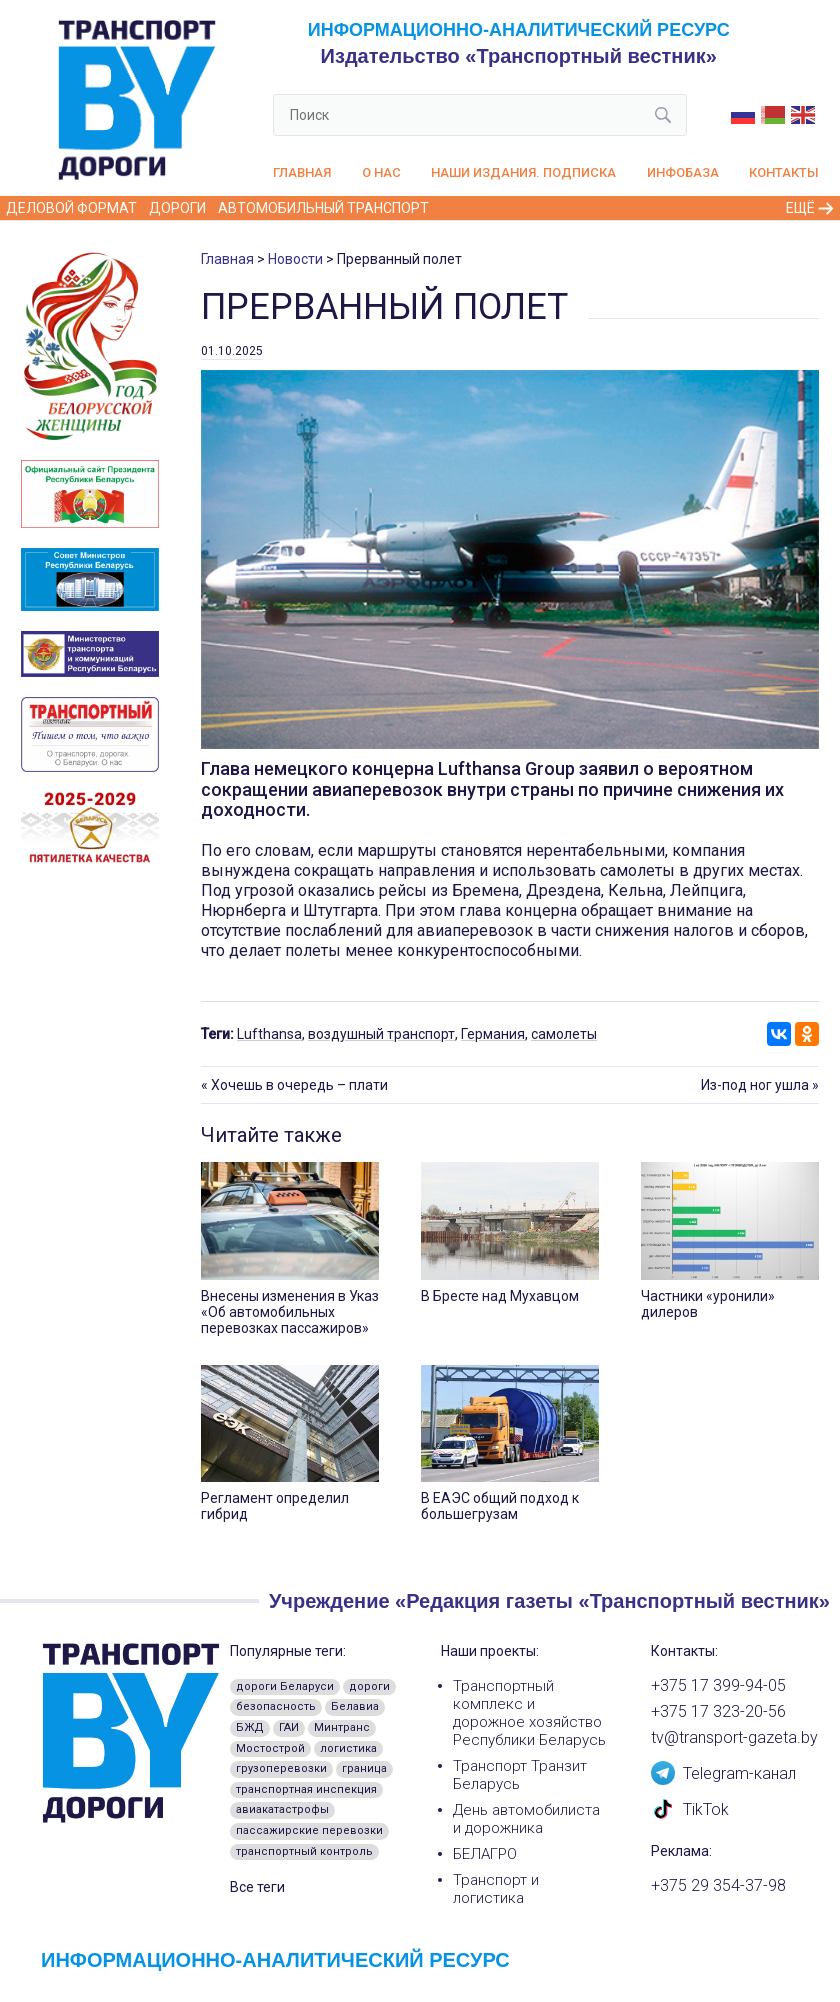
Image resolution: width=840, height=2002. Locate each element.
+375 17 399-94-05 (718, 1686)
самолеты (564, 1034)
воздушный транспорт (381, 1034)
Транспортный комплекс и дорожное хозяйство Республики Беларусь (529, 1713)
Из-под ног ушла (755, 1085)
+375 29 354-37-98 (718, 1886)
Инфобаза (683, 172)
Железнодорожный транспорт (558, 208)
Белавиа (355, 1706)
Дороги (177, 208)
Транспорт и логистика (496, 1889)
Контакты (784, 172)
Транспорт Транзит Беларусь (520, 1775)
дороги (369, 1686)
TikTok (690, 1808)
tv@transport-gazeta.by (734, 1738)
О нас (381, 172)
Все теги (257, 1887)
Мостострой (270, 1748)
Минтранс (342, 1727)
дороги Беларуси (285, 1686)
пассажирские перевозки (309, 1830)
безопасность (276, 1706)
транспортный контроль (304, 1851)
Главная (302, 172)
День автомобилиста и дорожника (526, 1819)
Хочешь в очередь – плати (299, 1085)
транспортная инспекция (306, 1789)
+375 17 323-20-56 (718, 1712)
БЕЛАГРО (485, 1854)
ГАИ (289, 1727)
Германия (493, 1034)
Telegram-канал (723, 1772)
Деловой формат (71, 208)
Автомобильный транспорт (323, 208)
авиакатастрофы (282, 1809)
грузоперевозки (281, 1768)
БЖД (250, 1727)
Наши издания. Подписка (523, 172)
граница (364, 1768)
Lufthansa (269, 1034)
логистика (348, 1748)
